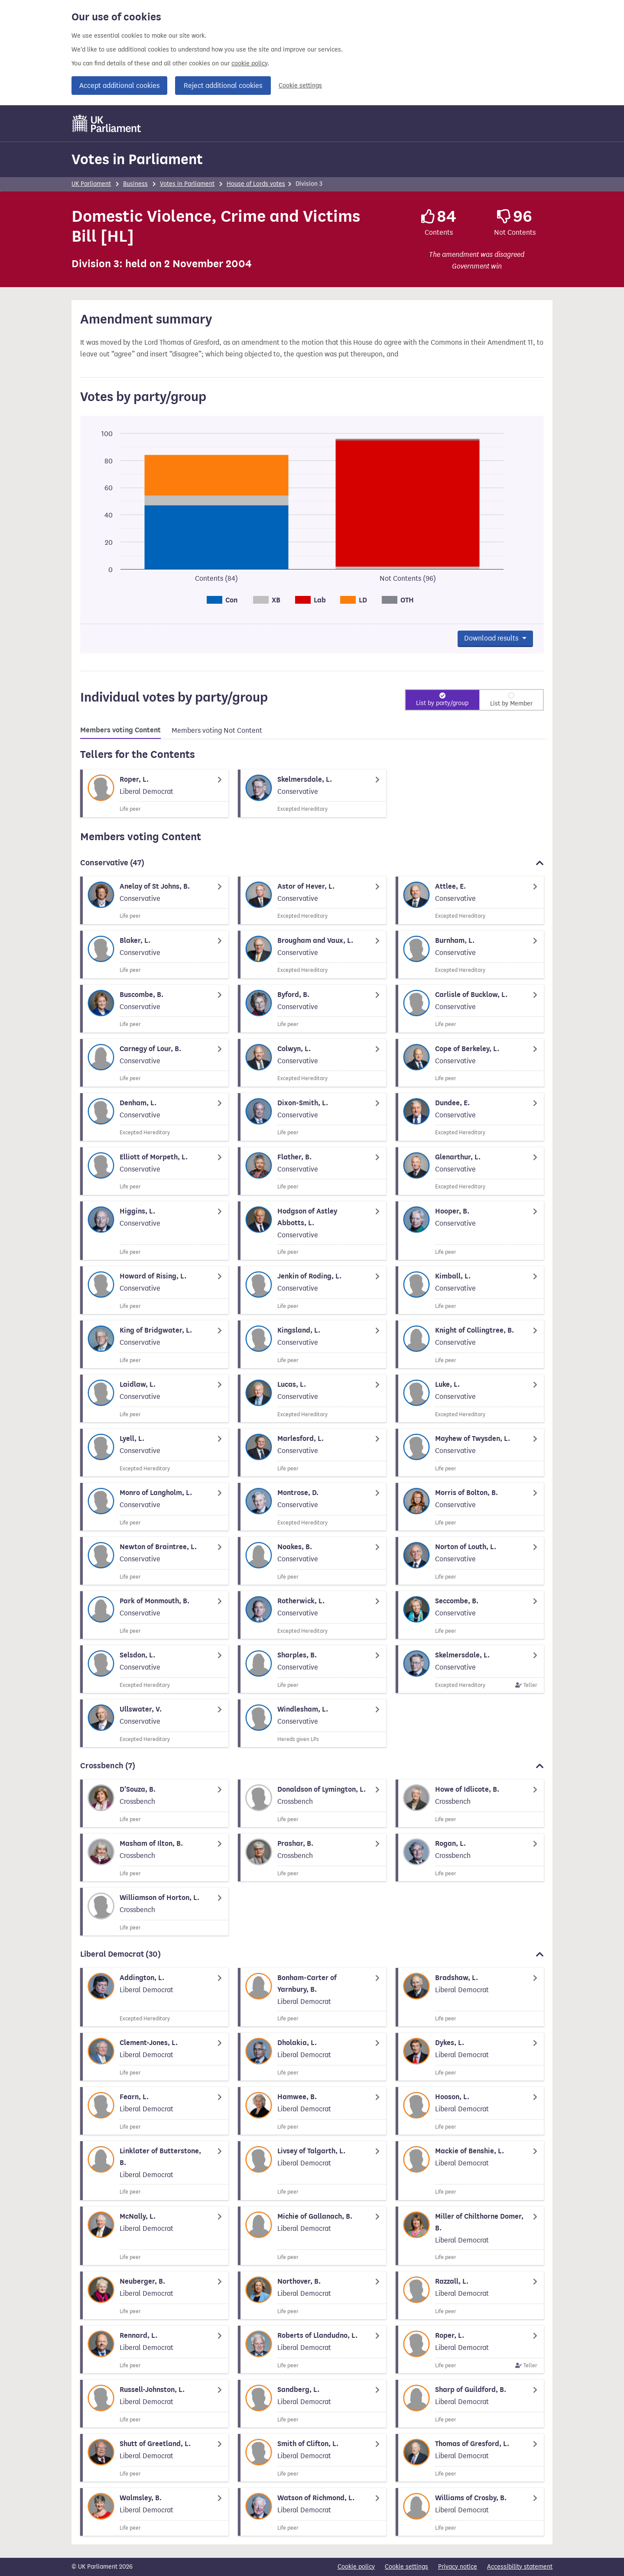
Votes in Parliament (137, 159)
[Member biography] (154, 793)
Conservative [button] (312, 863)
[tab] (120, 731)
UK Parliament (91, 184)
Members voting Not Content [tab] (217, 730)
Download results (492, 638)
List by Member (511, 703)
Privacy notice (457, 2566)
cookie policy (249, 63)
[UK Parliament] (107, 123)
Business (135, 184)
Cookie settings (300, 85)
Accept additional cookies (119, 85)
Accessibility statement (519, 2566)
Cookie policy (356, 2566)
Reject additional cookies (223, 85)
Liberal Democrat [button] (312, 1954)
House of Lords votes (256, 184)
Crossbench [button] (312, 1766)
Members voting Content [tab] (120, 730)
